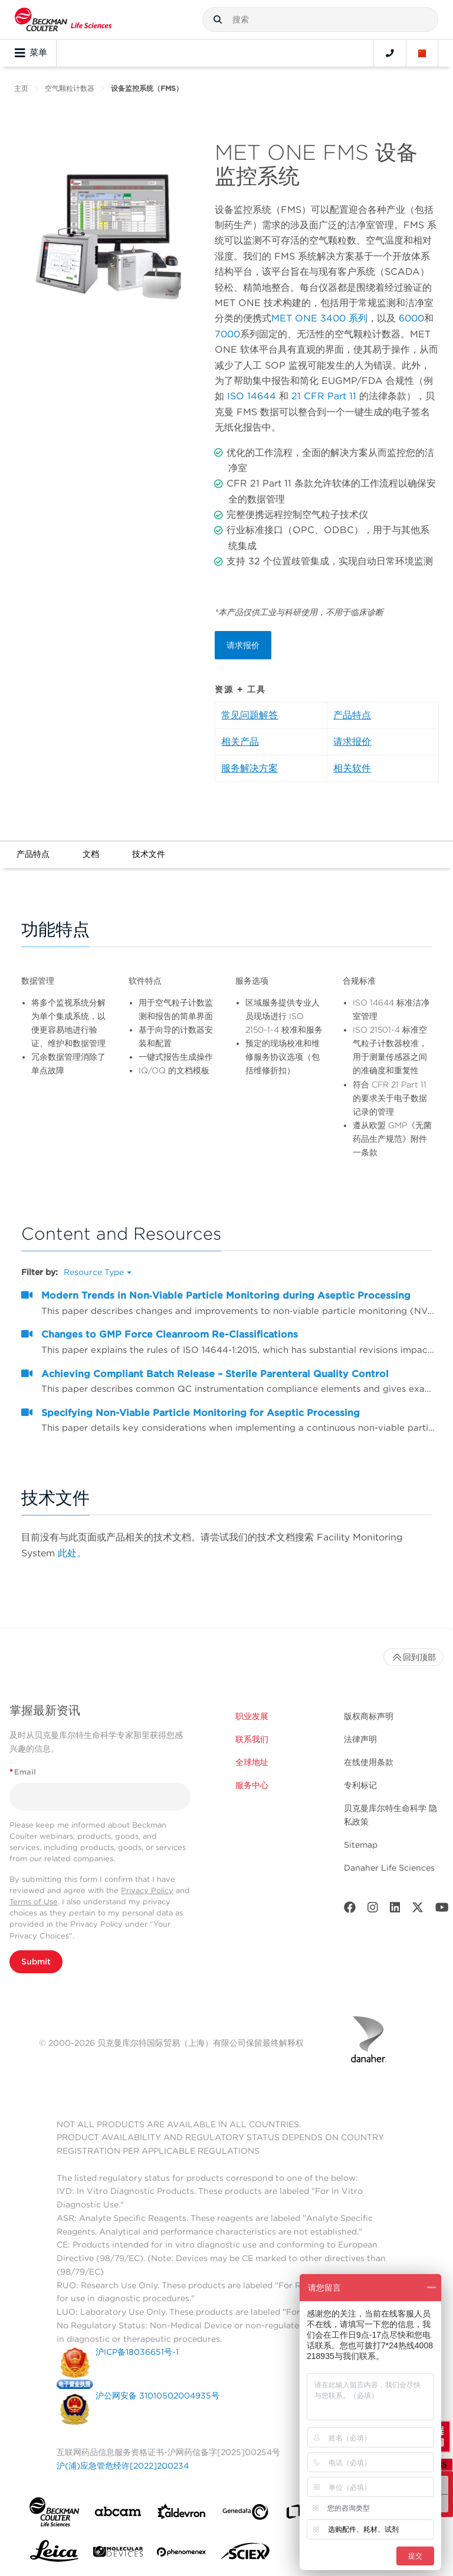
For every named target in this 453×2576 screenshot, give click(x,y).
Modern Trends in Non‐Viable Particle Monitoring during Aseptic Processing (226, 1295)
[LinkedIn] (395, 1909)
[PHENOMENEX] (182, 2554)
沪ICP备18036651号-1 (137, 2352)
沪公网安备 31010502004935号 (157, 2395)
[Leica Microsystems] (54, 2554)
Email (22, 1771)
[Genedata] (245, 2514)
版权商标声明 (368, 1716)
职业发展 (251, 1716)
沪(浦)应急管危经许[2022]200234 (123, 2465)
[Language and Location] (422, 53)
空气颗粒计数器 (69, 88)
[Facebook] (350, 1909)
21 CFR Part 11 (323, 396)
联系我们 (251, 1739)
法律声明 (360, 1739)
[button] (217, 19)
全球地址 (251, 1762)
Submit (36, 1961)
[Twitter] (418, 1909)
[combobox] (320, 19)
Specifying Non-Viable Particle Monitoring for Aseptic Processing (200, 1412)
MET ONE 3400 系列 (319, 318)
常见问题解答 (249, 715)
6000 (411, 318)
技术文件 (148, 854)
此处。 (72, 1553)
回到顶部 (413, 1657)
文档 (91, 854)
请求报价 (243, 645)
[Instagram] (372, 1909)
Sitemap (361, 1844)
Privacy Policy (147, 1890)
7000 (227, 334)
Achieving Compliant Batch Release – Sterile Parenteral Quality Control (215, 1373)
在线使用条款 (368, 1762)
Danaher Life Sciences (389, 1867)
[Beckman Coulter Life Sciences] (63, 19)
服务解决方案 (249, 768)
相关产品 (240, 741)
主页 (21, 88)
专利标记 (360, 1785)
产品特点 (352, 715)
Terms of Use (33, 1901)
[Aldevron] (182, 2514)
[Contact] (390, 53)
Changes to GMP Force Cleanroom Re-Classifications (169, 1334)
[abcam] (118, 2513)
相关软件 (352, 768)
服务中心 (251, 1785)
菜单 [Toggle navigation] (31, 53)
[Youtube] (442, 1909)
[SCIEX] (245, 2554)
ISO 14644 (251, 396)
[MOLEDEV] (118, 2554)
